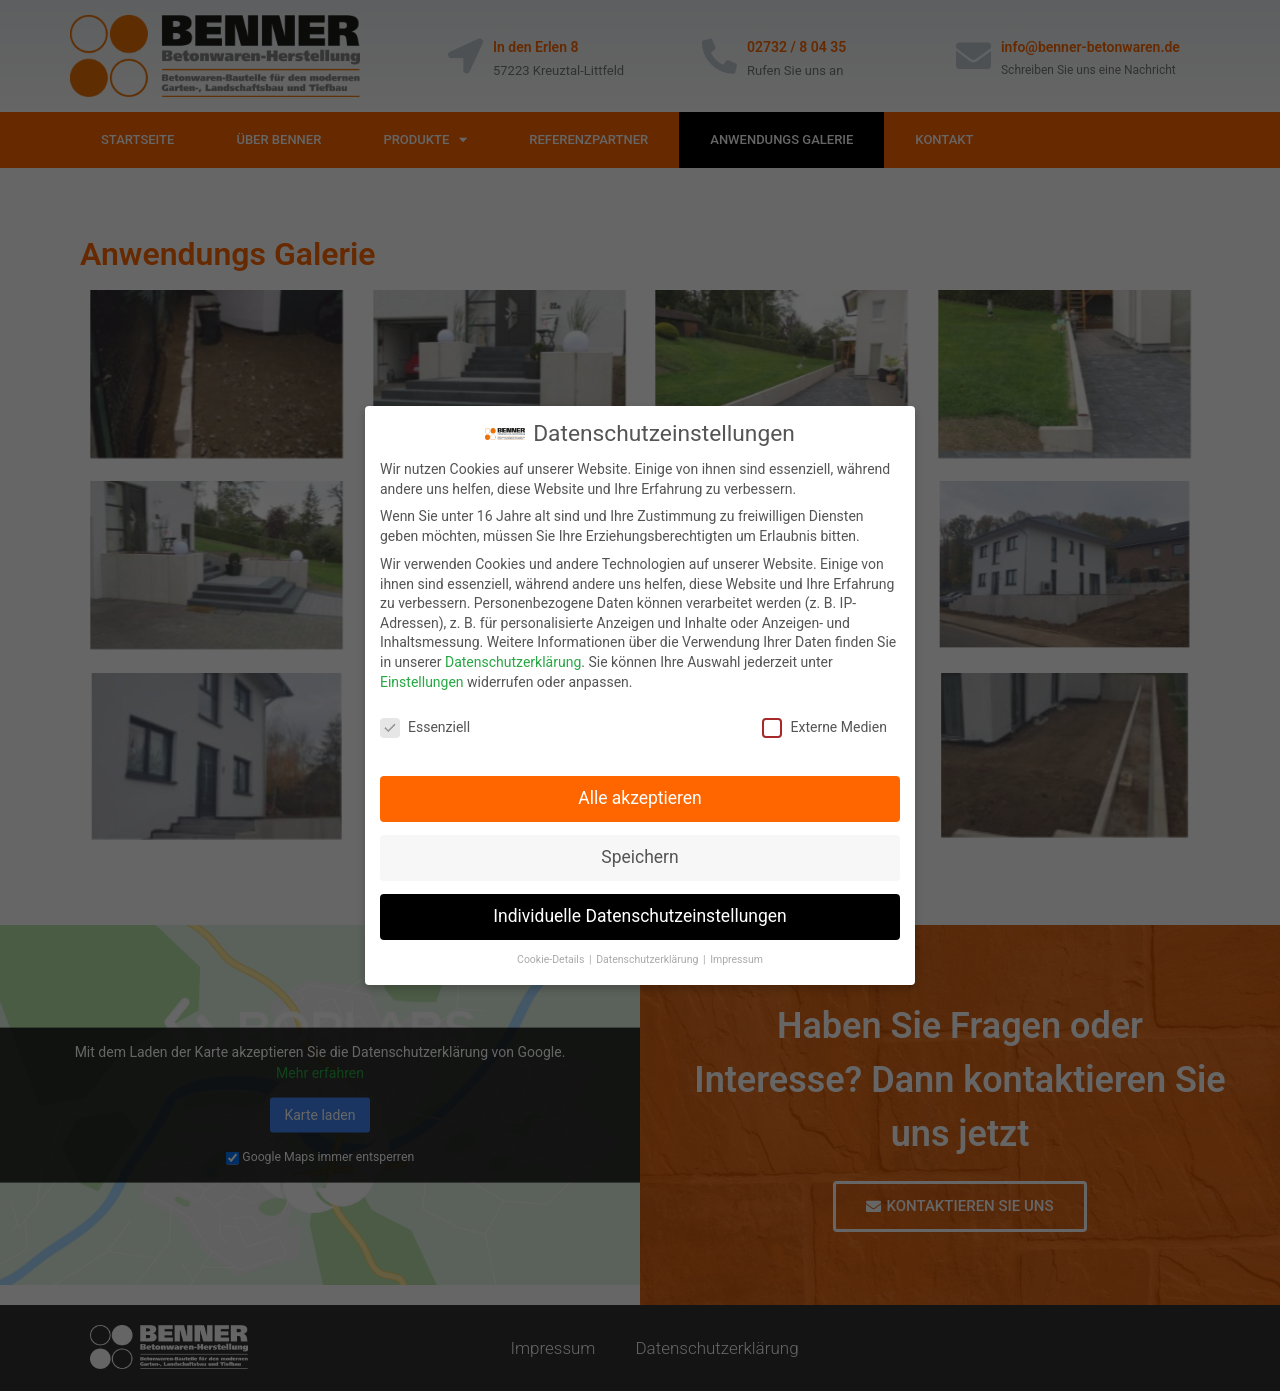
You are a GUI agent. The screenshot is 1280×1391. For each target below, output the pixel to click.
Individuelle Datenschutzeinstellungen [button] (639, 916)
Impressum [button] (736, 959)
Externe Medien (824, 727)
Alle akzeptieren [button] (640, 798)
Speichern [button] (639, 857)
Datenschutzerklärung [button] (648, 959)
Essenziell (425, 727)
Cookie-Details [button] (552, 959)
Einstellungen (422, 682)
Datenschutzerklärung (513, 662)
